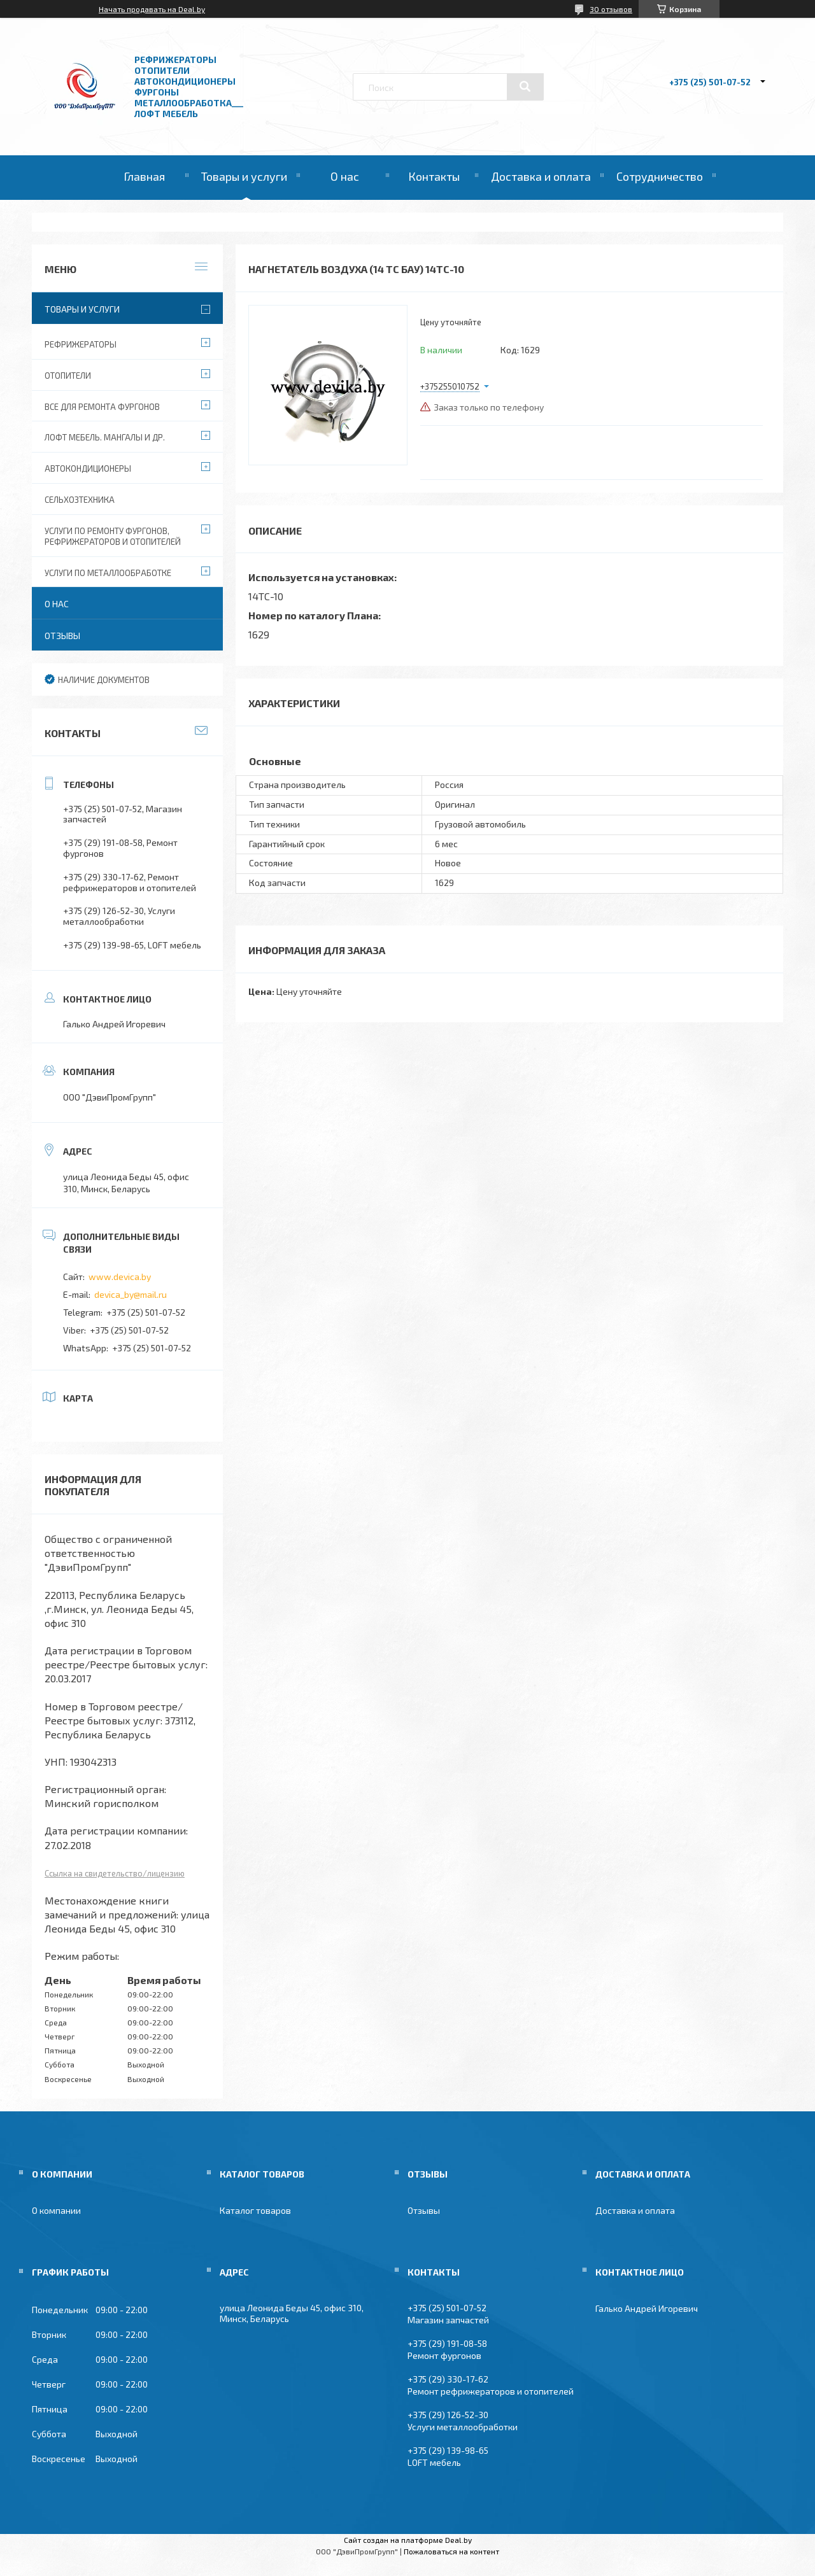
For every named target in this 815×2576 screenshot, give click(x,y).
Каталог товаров (255, 2210)
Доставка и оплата (541, 176)
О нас (344, 176)
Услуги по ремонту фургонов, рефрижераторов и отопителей (113, 536)
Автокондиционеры (88, 468)
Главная (144, 176)
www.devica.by (120, 1276)
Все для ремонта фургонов (102, 407)
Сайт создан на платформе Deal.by (408, 2539)
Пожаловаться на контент (451, 2551)
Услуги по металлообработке (108, 573)
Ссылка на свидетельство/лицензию (115, 1873)
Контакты (434, 176)
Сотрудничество (659, 176)
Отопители (68, 375)
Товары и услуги (244, 176)
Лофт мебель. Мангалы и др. (105, 437)
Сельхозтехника (80, 500)
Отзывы (62, 635)
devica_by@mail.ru (130, 1294)
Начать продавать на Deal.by (152, 8)
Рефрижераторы (81, 344)
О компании (56, 2210)
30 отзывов (611, 8)
